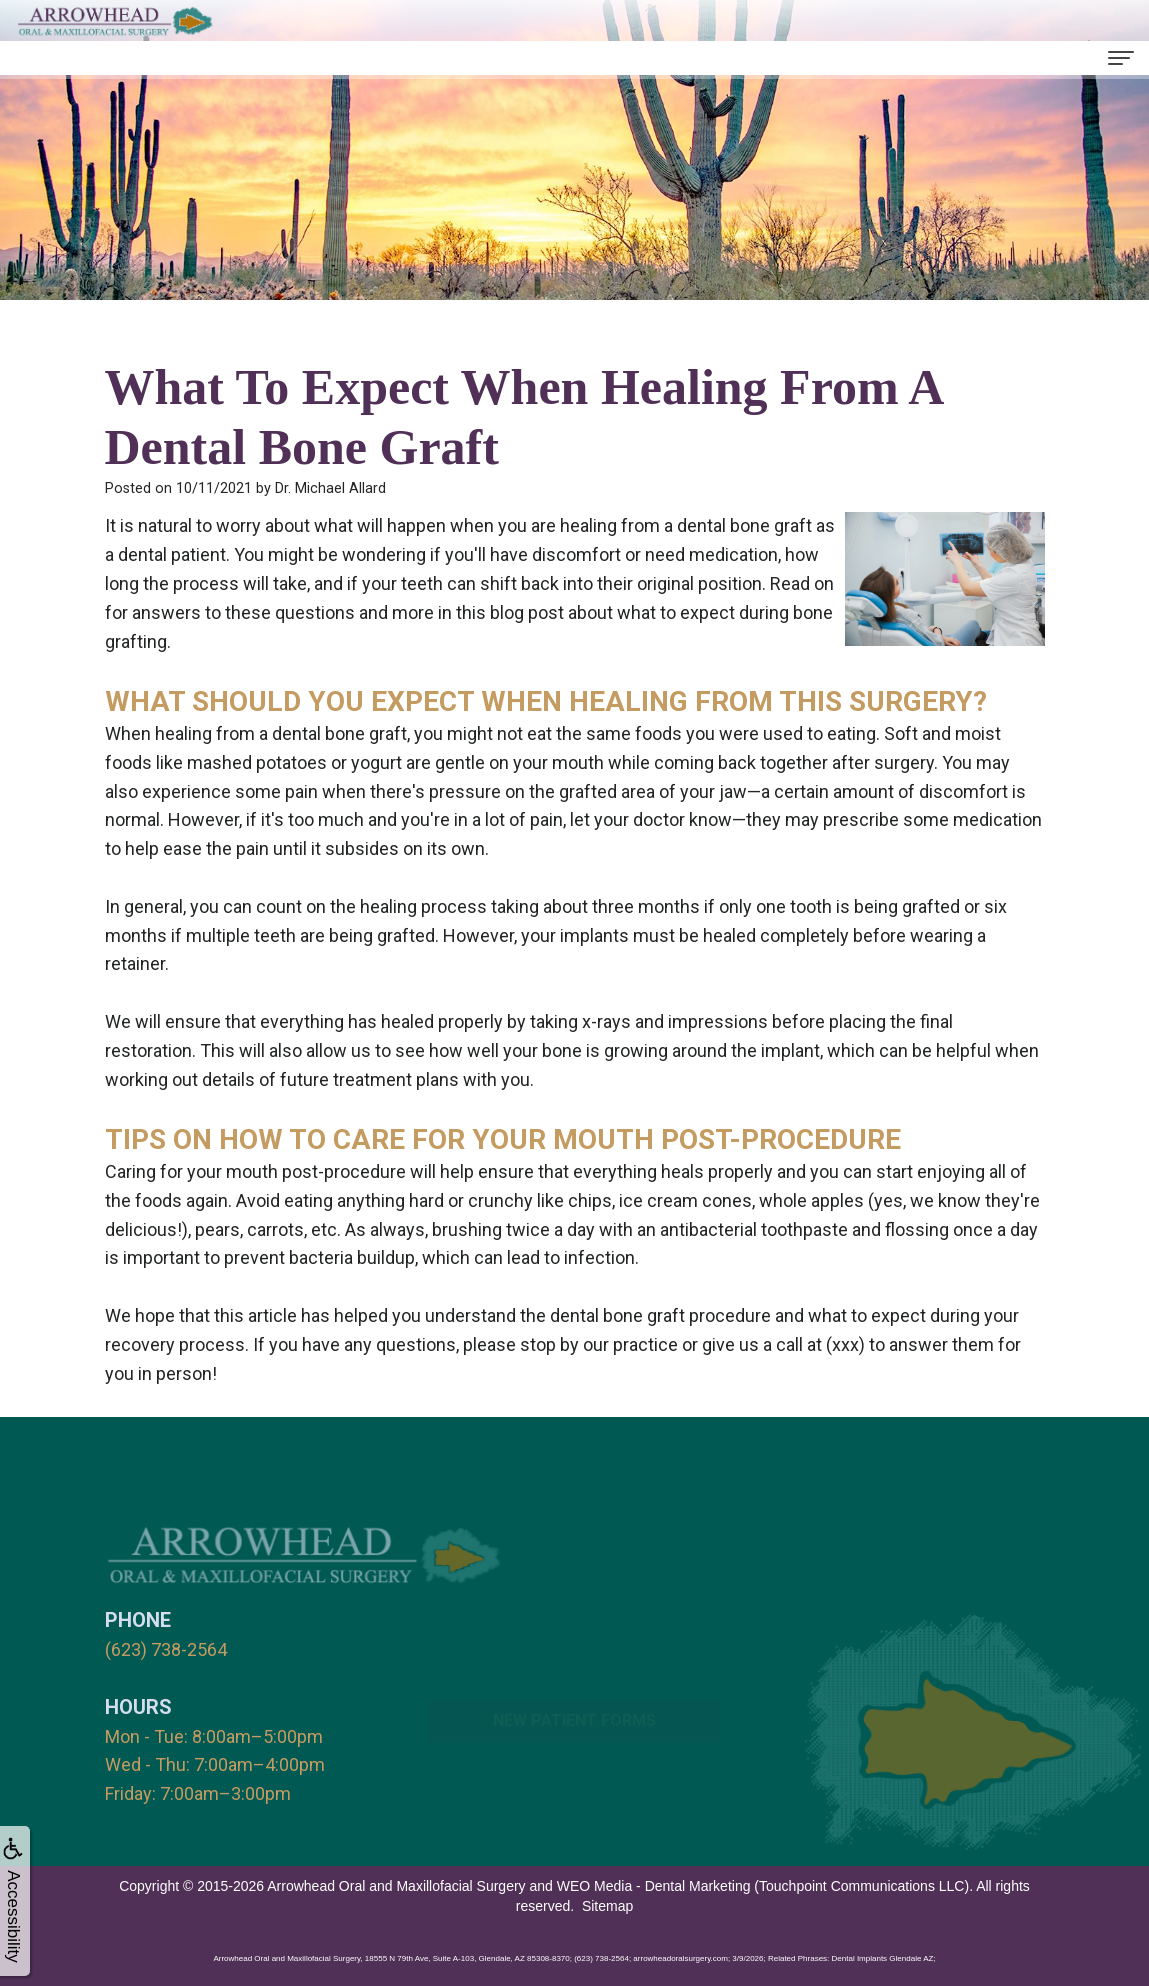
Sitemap (607, 1906)
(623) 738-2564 (166, 1649)
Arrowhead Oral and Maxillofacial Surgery (396, 1886)
